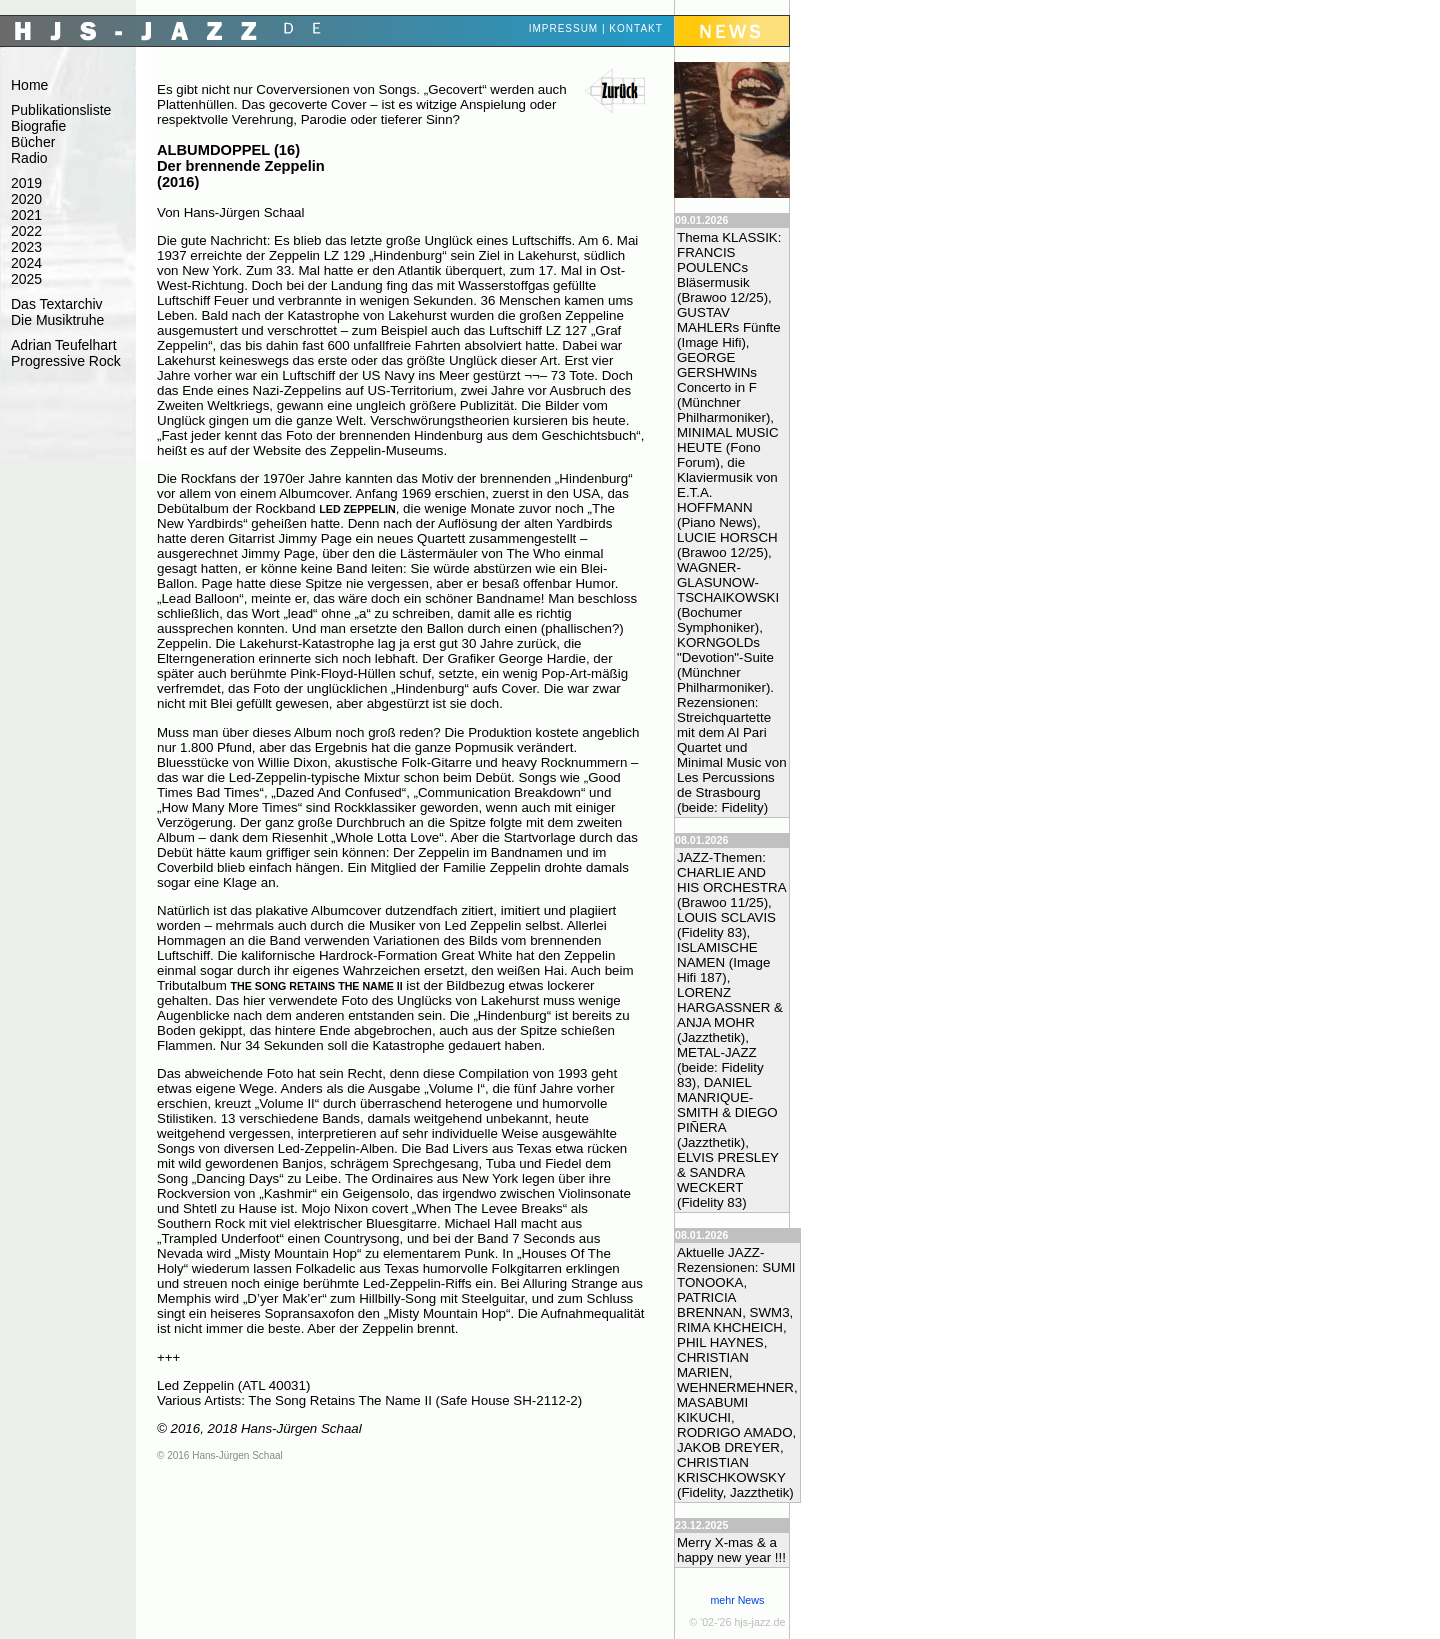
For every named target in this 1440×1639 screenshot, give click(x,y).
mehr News (737, 1600)
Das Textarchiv (57, 304)
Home (29, 85)
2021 (26, 215)
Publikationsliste (61, 110)
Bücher (33, 142)
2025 (26, 279)
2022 (26, 231)
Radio (29, 158)
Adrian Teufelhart (64, 345)
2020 (26, 199)
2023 (26, 247)
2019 (26, 183)
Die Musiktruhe (57, 320)
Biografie (38, 126)
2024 (26, 263)
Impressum (564, 28)
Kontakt (635, 28)
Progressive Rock (66, 361)
